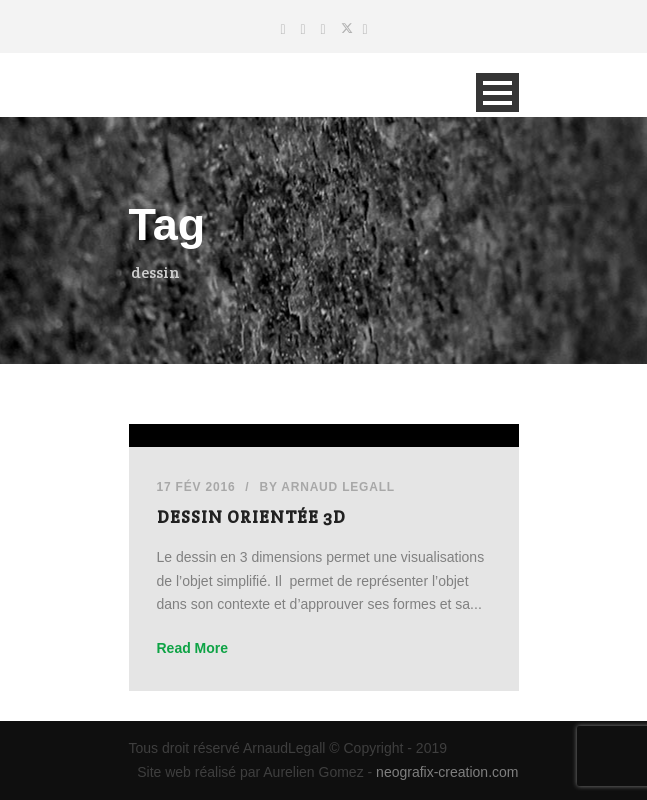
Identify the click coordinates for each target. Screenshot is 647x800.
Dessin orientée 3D (251, 517)
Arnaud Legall (338, 487)
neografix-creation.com (447, 772)
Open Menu (497, 92)
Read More (193, 648)
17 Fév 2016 (196, 487)
